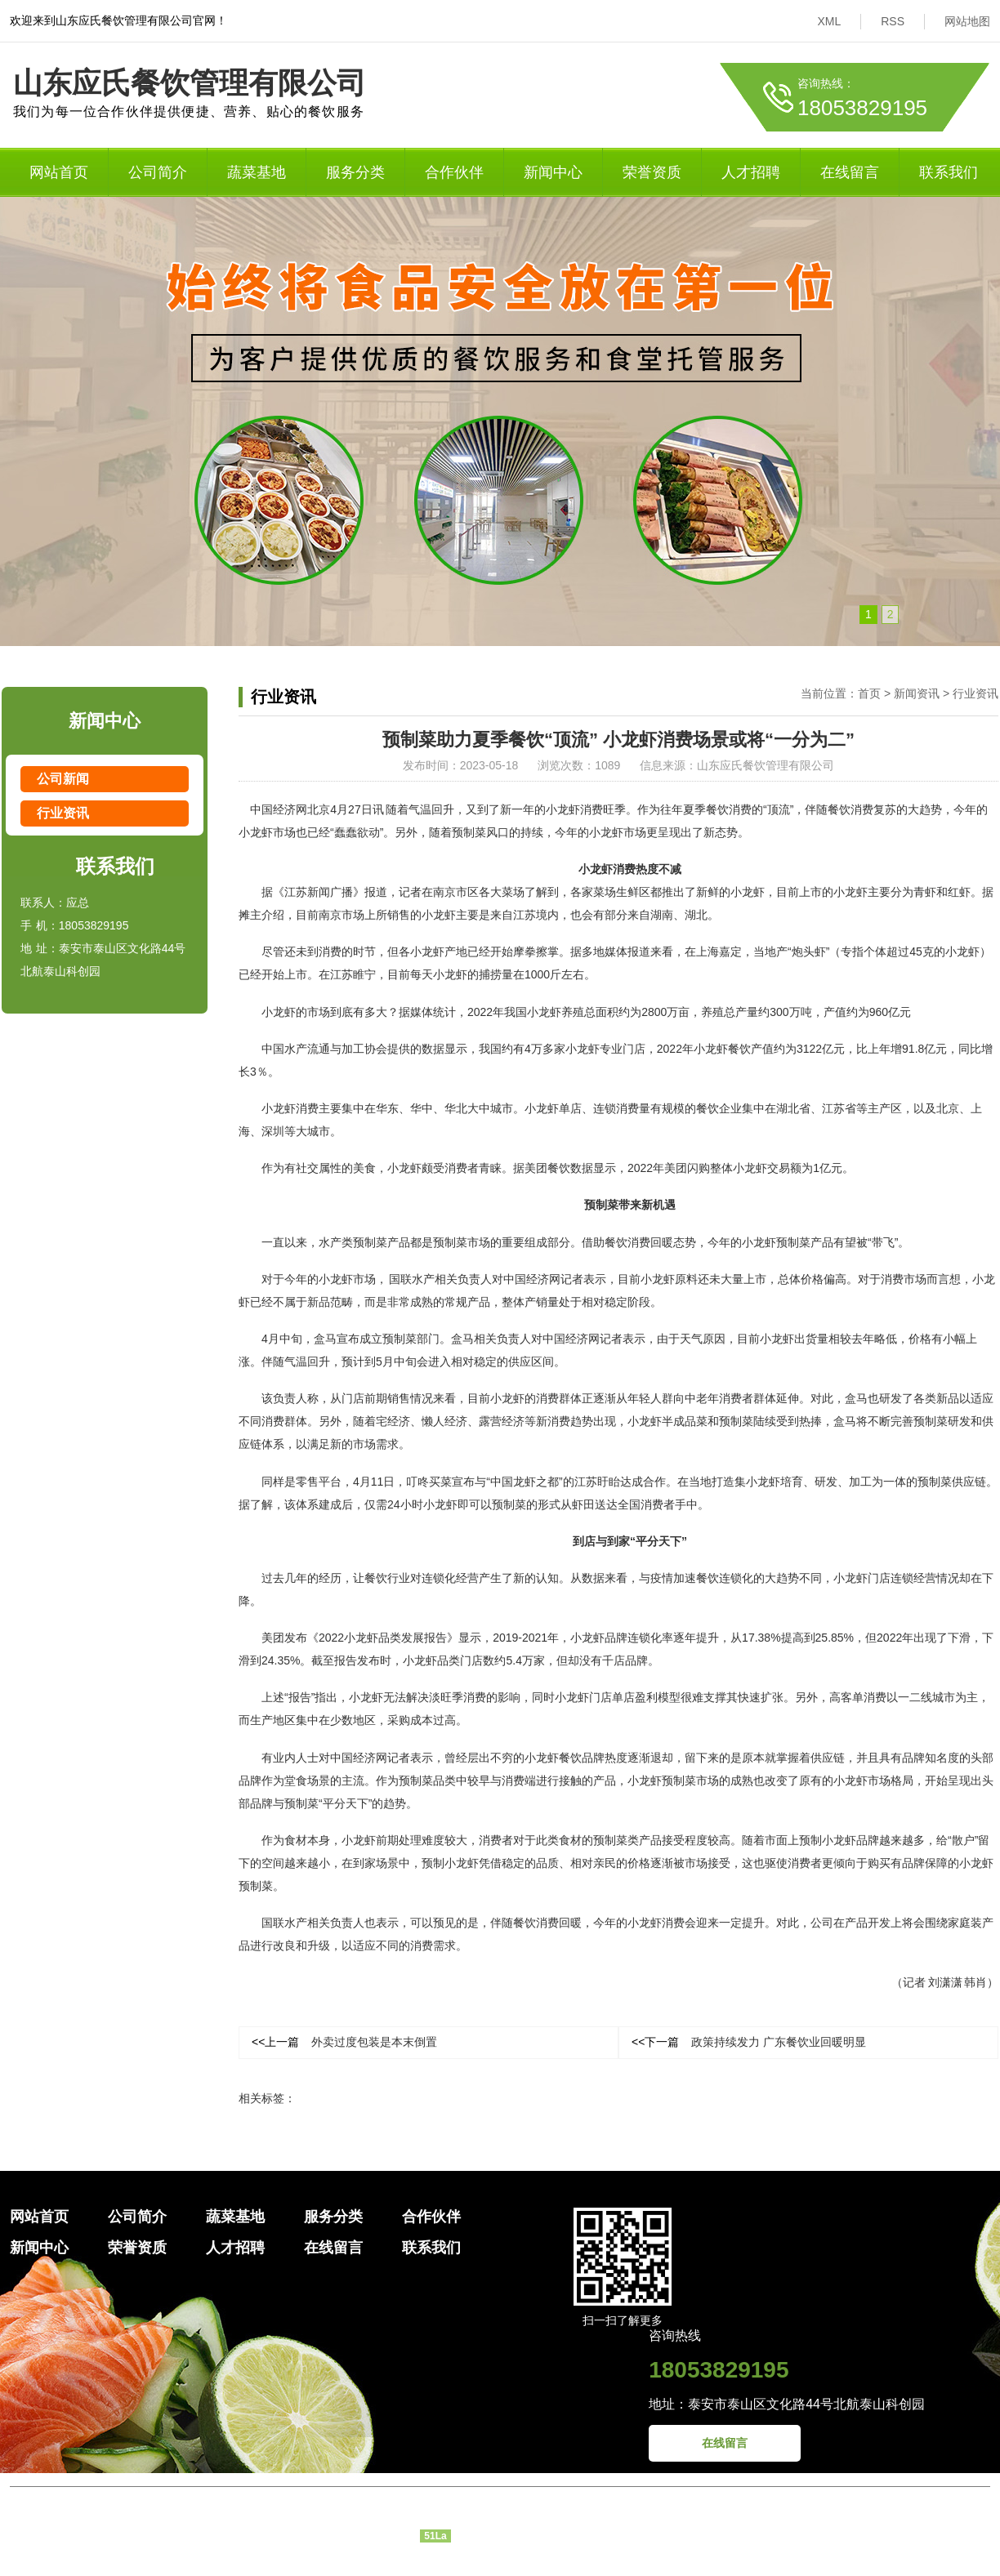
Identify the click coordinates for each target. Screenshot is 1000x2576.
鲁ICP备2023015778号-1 (514, 2535)
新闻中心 (553, 172)
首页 (869, 693)
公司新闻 (63, 779)
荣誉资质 (652, 172)
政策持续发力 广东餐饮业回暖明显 (749, 2041)
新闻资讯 (917, 693)
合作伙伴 (454, 172)
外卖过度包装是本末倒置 (344, 2041)
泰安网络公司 (467, 2562)
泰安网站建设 (540, 2562)
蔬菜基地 (256, 172)
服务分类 (355, 172)
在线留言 (849, 172)
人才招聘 (750, 172)
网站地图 (967, 21)
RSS (892, 21)
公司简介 (157, 172)
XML (829, 21)
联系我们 (948, 172)
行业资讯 (63, 813)
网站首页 (58, 172)
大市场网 (601, 2562)
